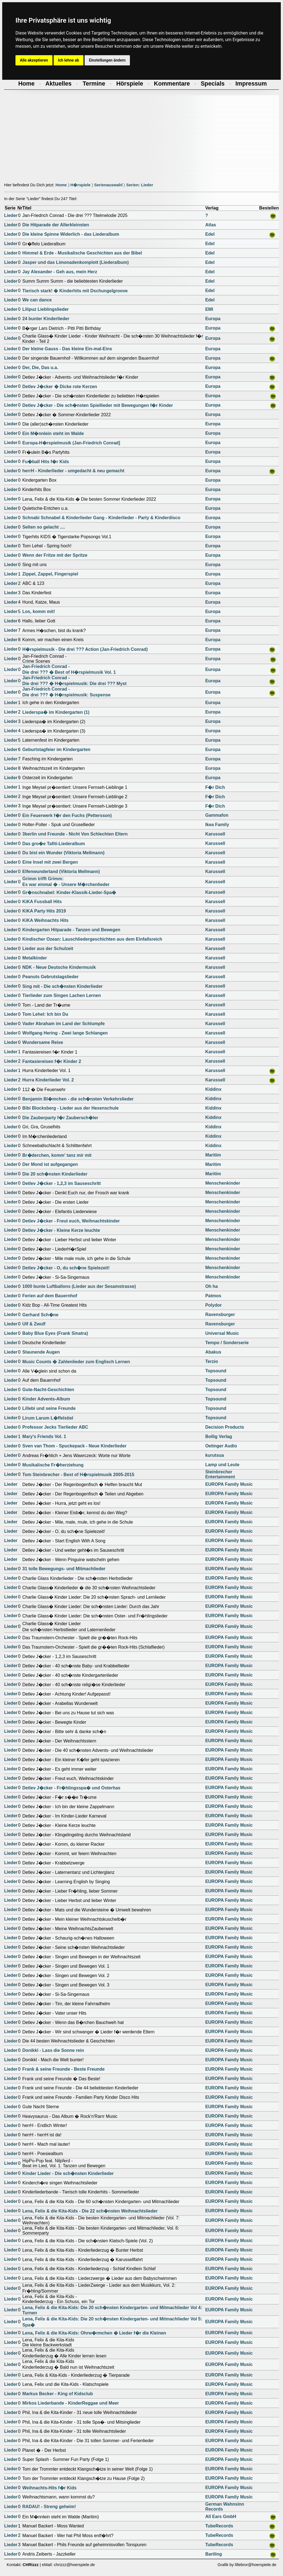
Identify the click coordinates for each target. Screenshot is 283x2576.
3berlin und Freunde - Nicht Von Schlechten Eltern (75, 834)
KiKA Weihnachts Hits (45, 920)
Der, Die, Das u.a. (40, 367)
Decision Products (224, 1427)
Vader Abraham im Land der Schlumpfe (63, 1023)
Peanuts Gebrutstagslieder (50, 976)
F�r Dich (215, 787)
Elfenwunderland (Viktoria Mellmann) (61, 871)
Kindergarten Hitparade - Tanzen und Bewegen (71, 929)
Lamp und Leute (222, 1464)
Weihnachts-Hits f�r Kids (49, 2487)
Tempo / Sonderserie (227, 1342)
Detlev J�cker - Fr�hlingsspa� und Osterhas (71, 1788)
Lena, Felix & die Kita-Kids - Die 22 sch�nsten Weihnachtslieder (90, 2211)
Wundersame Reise (42, 1042)
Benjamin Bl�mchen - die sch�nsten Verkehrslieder (78, 1099)
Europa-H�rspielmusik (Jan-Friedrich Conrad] (71, 443)
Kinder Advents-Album (46, 1399)
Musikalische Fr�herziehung (52, 1465)
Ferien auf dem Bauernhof (49, 1295)
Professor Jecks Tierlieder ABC (55, 1427)
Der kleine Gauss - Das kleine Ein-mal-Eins (67, 348)
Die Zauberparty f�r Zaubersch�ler (60, 1117)
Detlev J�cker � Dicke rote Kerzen (59, 386)
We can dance (37, 300)
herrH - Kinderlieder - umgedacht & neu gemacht (73, 470)
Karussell (215, 834)
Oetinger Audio (221, 1446)
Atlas (210, 224)
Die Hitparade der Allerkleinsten (55, 224)
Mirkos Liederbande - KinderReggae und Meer (70, 2403)
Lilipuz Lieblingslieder (45, 309)
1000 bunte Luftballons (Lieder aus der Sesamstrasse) (79, 1286)
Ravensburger (220, 1314)
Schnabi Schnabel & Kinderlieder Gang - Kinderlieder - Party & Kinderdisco (101, 517)
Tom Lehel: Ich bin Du (45, 1014)
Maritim (213, 1155)
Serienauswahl (108, 185)
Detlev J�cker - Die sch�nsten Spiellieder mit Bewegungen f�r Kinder (97, 405)
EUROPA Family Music (229, 1484)
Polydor (213, 1305)
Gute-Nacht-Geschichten (48, 1389)
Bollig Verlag (218, 1436)
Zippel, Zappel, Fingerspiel (50, 574)
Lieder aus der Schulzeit (47, 948)
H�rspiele (80, 185)
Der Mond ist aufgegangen (50, 1164)
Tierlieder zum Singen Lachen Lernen (61, 995)
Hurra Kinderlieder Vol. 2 (48, 1080)
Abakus (213, 1352)
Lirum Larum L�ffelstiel (47, 1418)
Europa (213, 318)
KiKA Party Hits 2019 (44, 911)
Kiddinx (213, 1089)
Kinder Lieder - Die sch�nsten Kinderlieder (68, 2173)
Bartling (213, 2554)
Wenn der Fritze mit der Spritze (54, 555)
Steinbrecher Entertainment (220, 1474)
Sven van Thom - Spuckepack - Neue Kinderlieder (74, 1446)
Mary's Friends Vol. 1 (44, 1436)
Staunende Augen (41, 1352)
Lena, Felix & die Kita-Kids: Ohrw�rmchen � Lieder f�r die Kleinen (94, 2333)
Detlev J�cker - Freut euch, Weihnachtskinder (71, 1221)
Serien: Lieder (139, 185)
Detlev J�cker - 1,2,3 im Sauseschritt (61, 1183)
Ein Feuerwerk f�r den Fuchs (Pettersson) (67, 815)
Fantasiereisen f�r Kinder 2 (51, 1061)
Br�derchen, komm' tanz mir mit (56, 1155)
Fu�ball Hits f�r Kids (45, 461)
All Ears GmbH (220, 2516)
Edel (210, 234)
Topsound (215, 1370)
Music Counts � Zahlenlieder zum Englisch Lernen (76, 1361)
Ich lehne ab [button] (68, 60)
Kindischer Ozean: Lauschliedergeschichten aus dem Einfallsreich (92, 939)
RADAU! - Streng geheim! (49, 2506)
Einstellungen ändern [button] (107, 60)
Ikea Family (217, 824)
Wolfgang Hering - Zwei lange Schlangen (65, 1033)
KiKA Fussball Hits (42, 901)
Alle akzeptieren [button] (34, 60)
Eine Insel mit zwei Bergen (50, 862)
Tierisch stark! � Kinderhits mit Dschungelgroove (75, 290)
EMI (209, 309)
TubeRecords (219, 2526)
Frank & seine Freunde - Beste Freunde (63, 2069)
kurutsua (214, 1455)
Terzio (211, 1361)
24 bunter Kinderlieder (45, 318)
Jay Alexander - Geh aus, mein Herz (59, 271)
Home (61, 185)
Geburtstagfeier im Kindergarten (56, 749)
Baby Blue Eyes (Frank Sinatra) (55, 1333)
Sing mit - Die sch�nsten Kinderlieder (62, 986)
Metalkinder (34, 958)
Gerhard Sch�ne (40, 1314)
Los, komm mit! (38, 611)
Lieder (10, 215)
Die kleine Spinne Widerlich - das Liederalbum (70, 234)
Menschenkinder (222, 1183)
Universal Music (222, 1333)
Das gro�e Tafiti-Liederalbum (53, 843)
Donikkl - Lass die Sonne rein (53, 2050)
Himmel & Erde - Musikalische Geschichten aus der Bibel (82, 253)
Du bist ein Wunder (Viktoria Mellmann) (63, 852)
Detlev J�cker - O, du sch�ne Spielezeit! (66, 1268)
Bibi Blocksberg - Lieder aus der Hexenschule (70, 1108)
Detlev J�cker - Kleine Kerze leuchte (61, 1230)
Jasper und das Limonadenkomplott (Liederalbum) (75, 262)
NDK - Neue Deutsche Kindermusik (59, 967)
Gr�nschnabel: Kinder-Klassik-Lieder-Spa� (69, 892)
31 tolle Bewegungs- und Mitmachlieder (64, 1568)
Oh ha (211, 1286)
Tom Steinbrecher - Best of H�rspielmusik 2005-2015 (78, 1474)
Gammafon (217, 815)
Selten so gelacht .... (43, 527)
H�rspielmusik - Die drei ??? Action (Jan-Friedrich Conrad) (85, 649)
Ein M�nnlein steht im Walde (53, 433)
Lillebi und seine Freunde (49, 1408)
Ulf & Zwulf (34, 1324)
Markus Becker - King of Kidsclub (57, 2393)
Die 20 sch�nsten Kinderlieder (55, 1174)
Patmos (213, 1295)
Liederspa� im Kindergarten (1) (56, 712)
